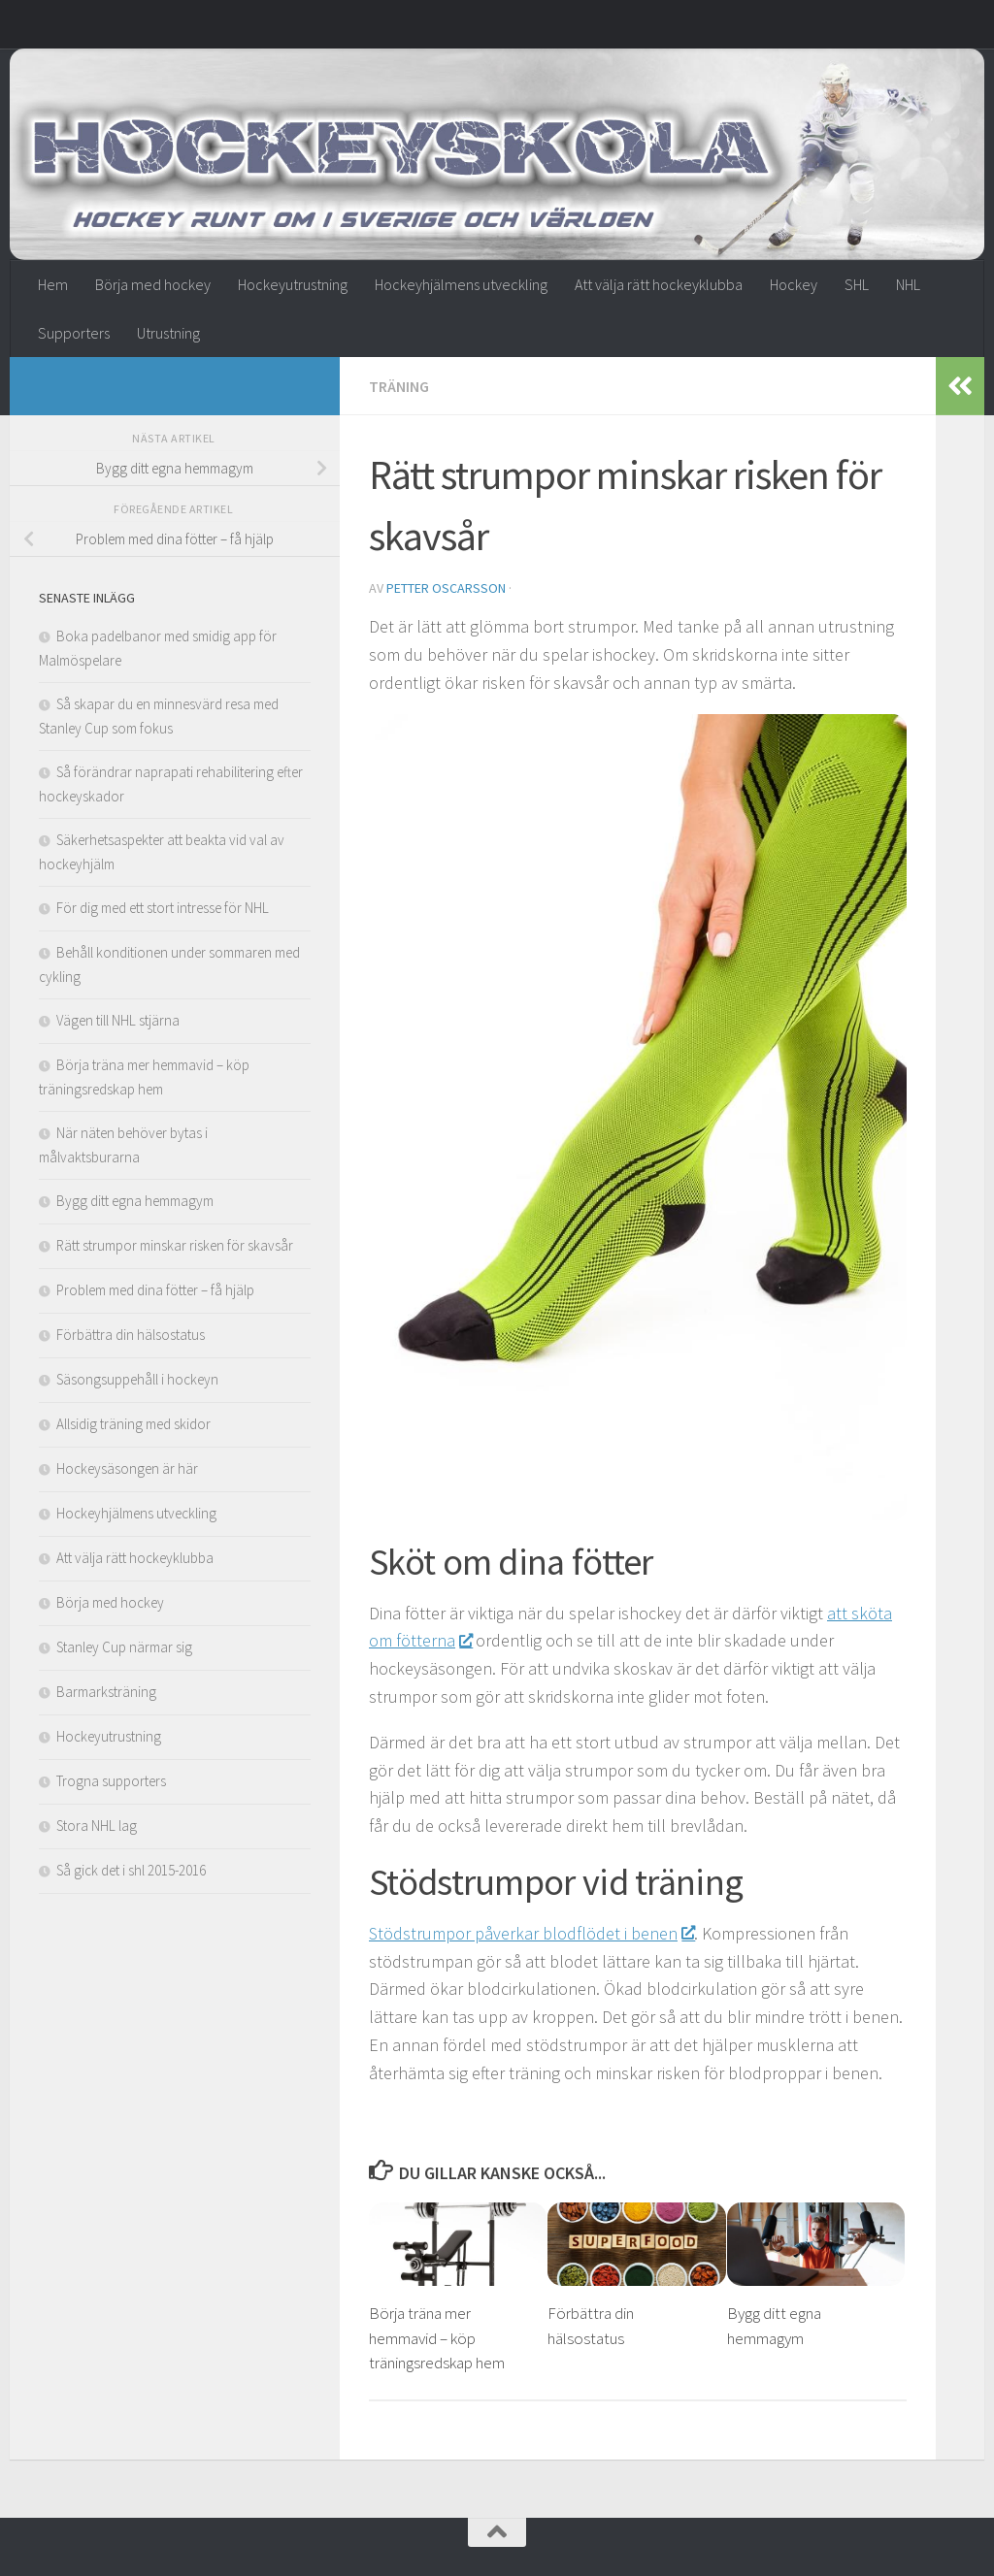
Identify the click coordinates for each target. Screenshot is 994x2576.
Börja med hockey (153, 284)
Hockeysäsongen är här (127, 1468)
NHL (908, 284)
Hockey (793, 284)
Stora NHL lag (96, 1825)
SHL (857, 284)
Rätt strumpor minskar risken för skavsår (174, 1245)
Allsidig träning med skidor (133, 1424)
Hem (53, 284)
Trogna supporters (111, 1781)
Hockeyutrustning (293, 284)
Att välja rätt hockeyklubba (659, 284)
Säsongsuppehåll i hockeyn (137, 1379)
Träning (399, 386)
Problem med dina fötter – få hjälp (155, 1290)
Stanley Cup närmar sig (124, 1647)
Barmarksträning (106, 1691)
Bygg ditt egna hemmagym (135, 1200)
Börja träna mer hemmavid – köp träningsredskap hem (437, 2337)
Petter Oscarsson (446, 588)
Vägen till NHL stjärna (118, 1020)
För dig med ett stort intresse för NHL (162, 907)
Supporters (74, 332)
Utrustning (168, 332)
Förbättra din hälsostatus (130, 1334)
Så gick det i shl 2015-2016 (131, 1870)
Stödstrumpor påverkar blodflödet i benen (531, 1933)
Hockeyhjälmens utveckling (461, 284)
